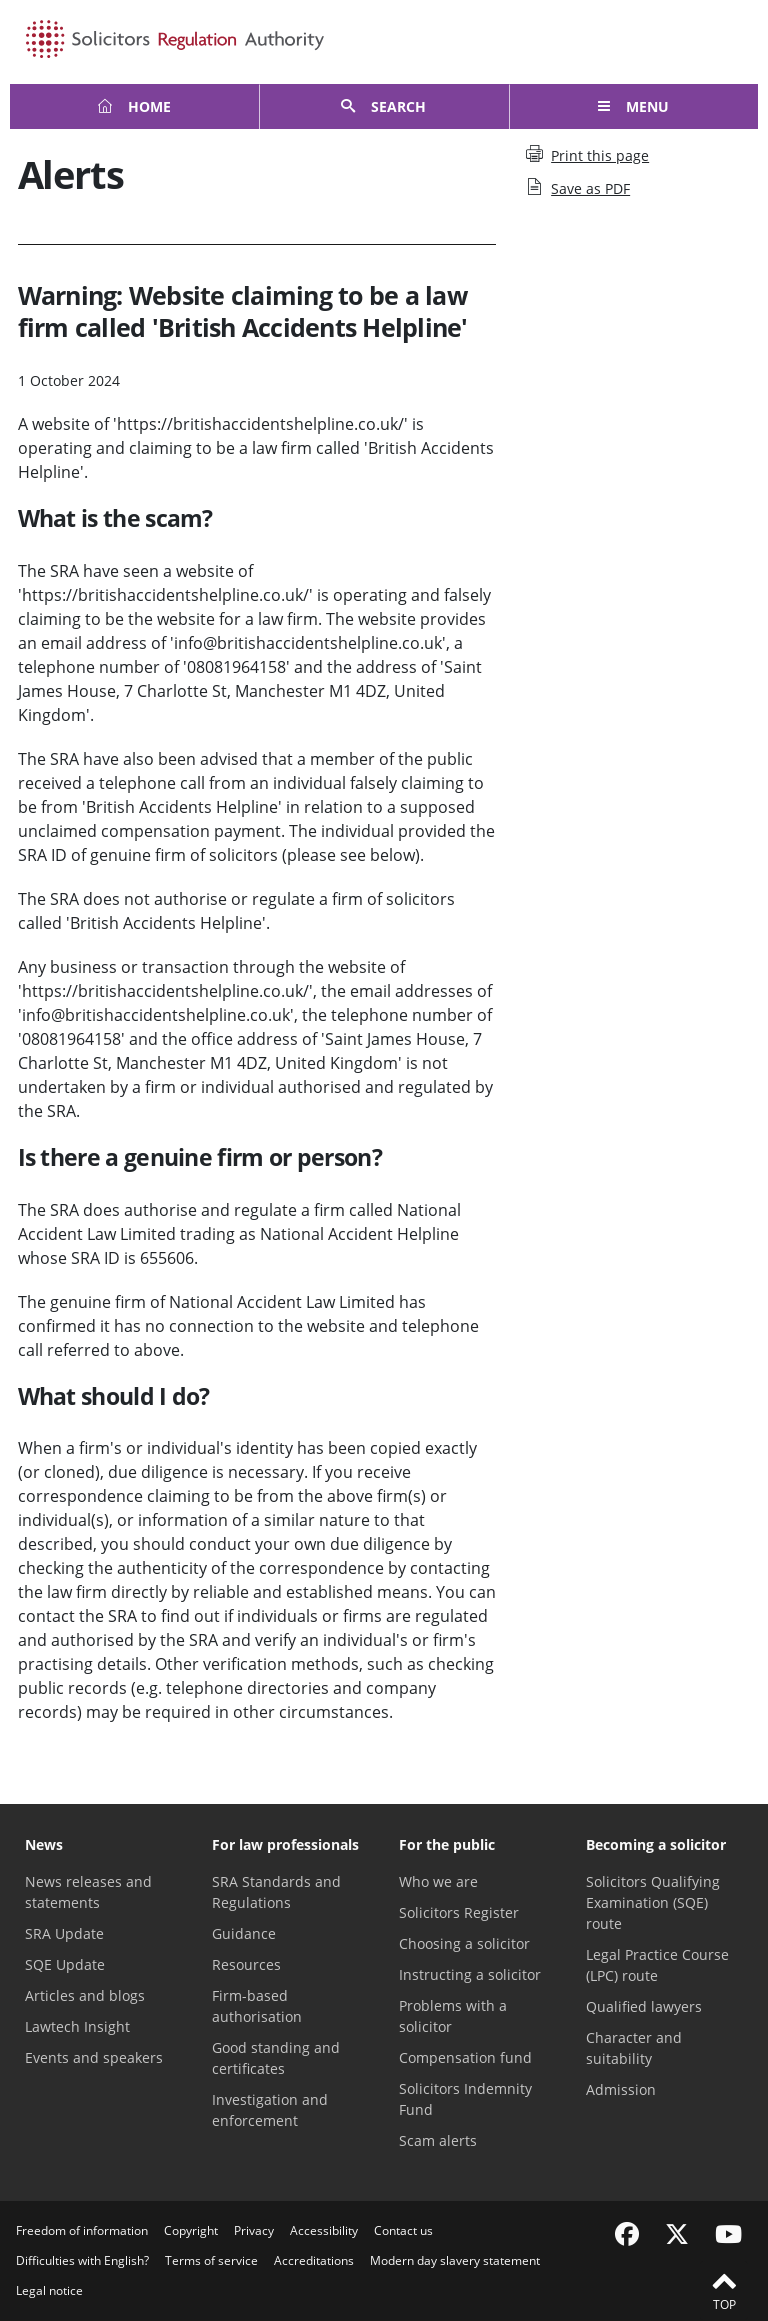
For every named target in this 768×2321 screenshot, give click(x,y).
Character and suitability (634, 2048)
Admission (621, 2089)
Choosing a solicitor (464, 1943)
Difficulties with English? (82, 2260)
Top (724, 2290)
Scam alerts (438, 2140)
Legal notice (49, 2290)
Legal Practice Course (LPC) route (657, 1965)
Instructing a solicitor (470, 1974)
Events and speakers (94, 2057)
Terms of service (211, 2260)
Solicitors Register (459, 1912)
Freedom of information (82, 2230)
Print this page (587, 155)
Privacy (254, 2230)
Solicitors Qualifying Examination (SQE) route (653, 1902)
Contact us (403, 2230)
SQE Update (65, 1964)
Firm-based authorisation (257, 2006)
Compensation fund (465, 2057)
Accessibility (324, 2230)
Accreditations (314, 2260)
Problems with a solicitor (453, 2016)
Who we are (438, 1881)
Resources (246, 1964)
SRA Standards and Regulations (276, 1892)
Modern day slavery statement (455, 2260)
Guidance (244, 1933)
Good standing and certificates (276, 2058)
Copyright (191, 2230)
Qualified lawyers (644, 2006)
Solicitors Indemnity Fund (465, 2099)
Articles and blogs (85, 1995)
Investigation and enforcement (270, 2110)
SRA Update (64, 1933)
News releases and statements (88, 1892)
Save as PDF (578, 188)
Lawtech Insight (77, 2026)
